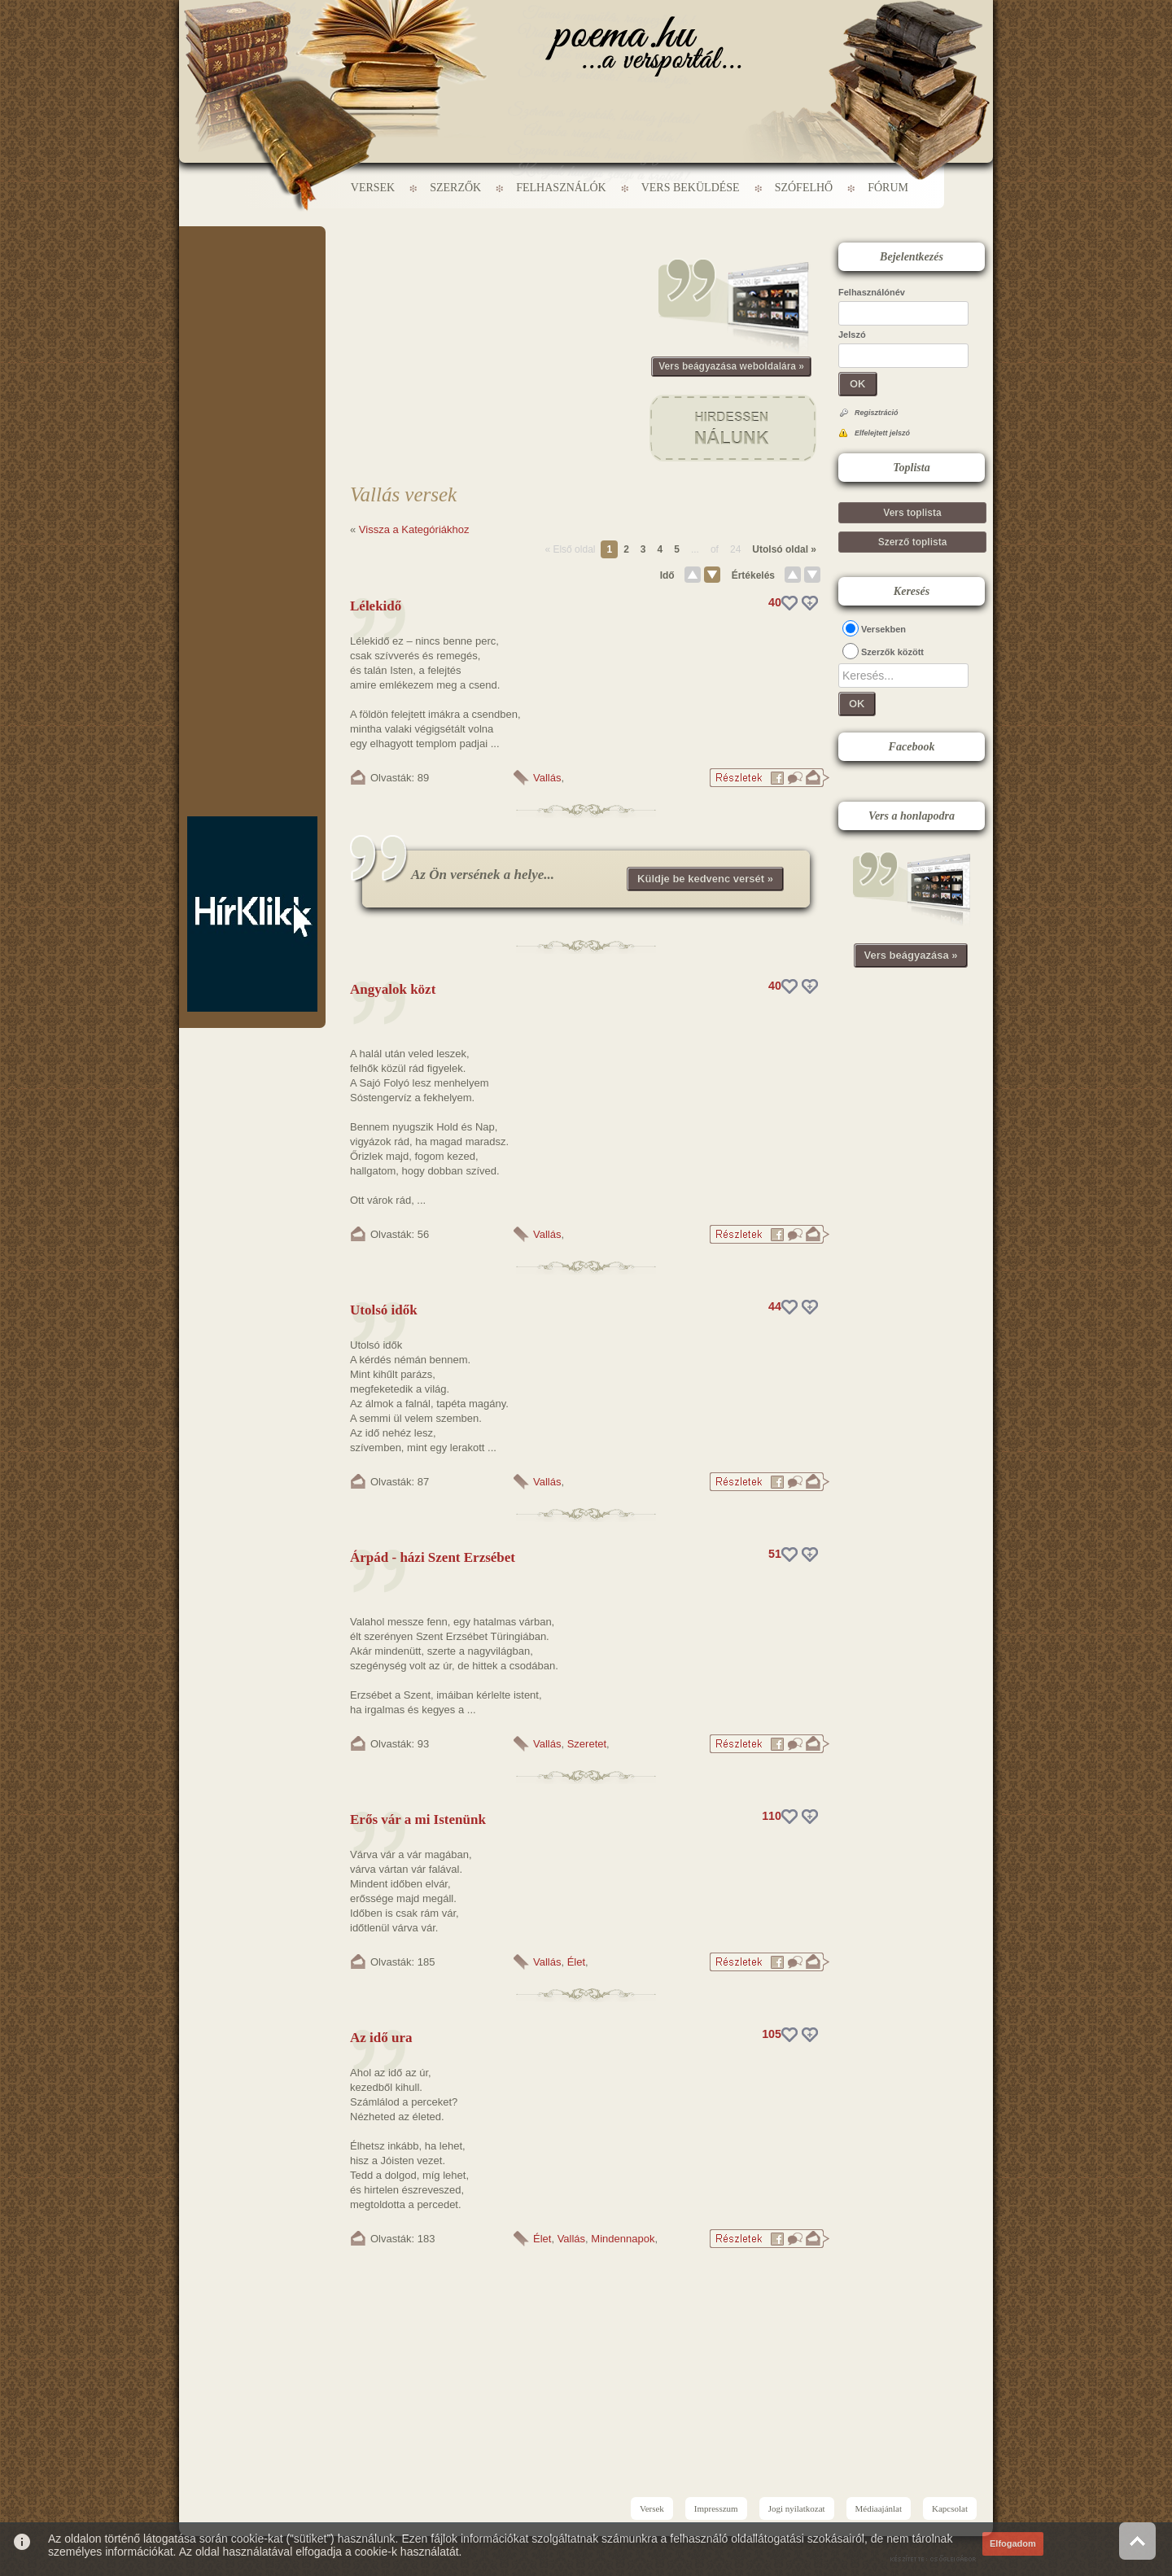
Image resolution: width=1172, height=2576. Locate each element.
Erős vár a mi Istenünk (418, 1819)
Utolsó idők (384, 1310)
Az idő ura (381, 2037)
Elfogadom (1013, 2543)
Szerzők (455, 188)
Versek (373, 188)
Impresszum (716, 2508)
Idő (667, 575)
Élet (576, 1962)
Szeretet (586, 1744)
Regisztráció (877, 413)
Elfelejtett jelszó (882, 433)
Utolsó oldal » (784, 549)
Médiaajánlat (878, 2508)
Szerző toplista (912, 542)
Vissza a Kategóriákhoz (414, 529)
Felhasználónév (871, 292)
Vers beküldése (690, 188)
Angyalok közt (392, 989)
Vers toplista (912, 512)
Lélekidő (375, 606)
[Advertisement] (252, 275)
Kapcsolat (950, 2508)
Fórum (888, 188)
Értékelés (753, 575)
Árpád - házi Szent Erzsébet (432, 1557)
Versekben (883, 629)
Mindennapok (622, 2239)
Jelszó (852, 334)
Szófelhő (804, 188)
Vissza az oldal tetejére (1137, 2540)
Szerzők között (892, 652)
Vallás (547, 778)
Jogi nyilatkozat (796, 2508)
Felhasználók (561, 188)
